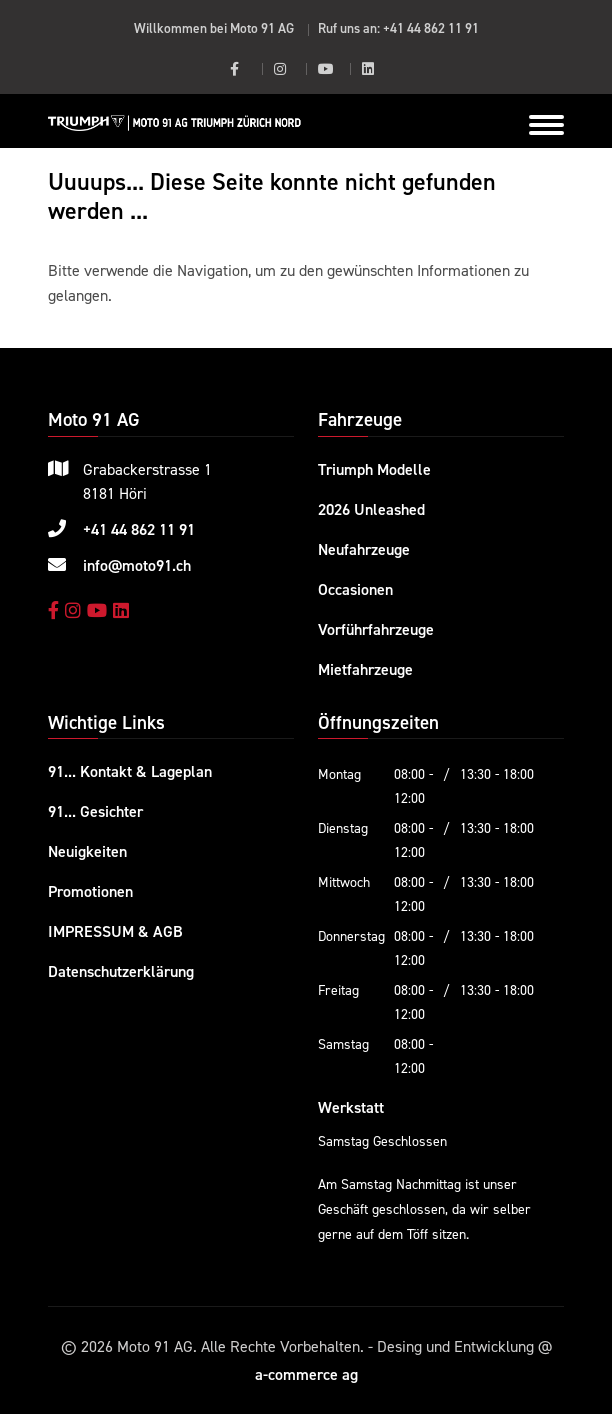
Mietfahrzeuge (365, 669)
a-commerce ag (306, 1374)
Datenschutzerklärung (121, 971)
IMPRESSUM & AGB (115, 931)
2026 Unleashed (371, 509)
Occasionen (355, 589)
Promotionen (90, 891)
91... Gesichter (95, 811)
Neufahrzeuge (364, 549)
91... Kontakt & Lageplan (130, 771)
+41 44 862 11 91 (431, 28)
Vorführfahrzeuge (376, 629)
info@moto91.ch (137, 565)
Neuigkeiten (87, 851)
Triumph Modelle (374, 469)
